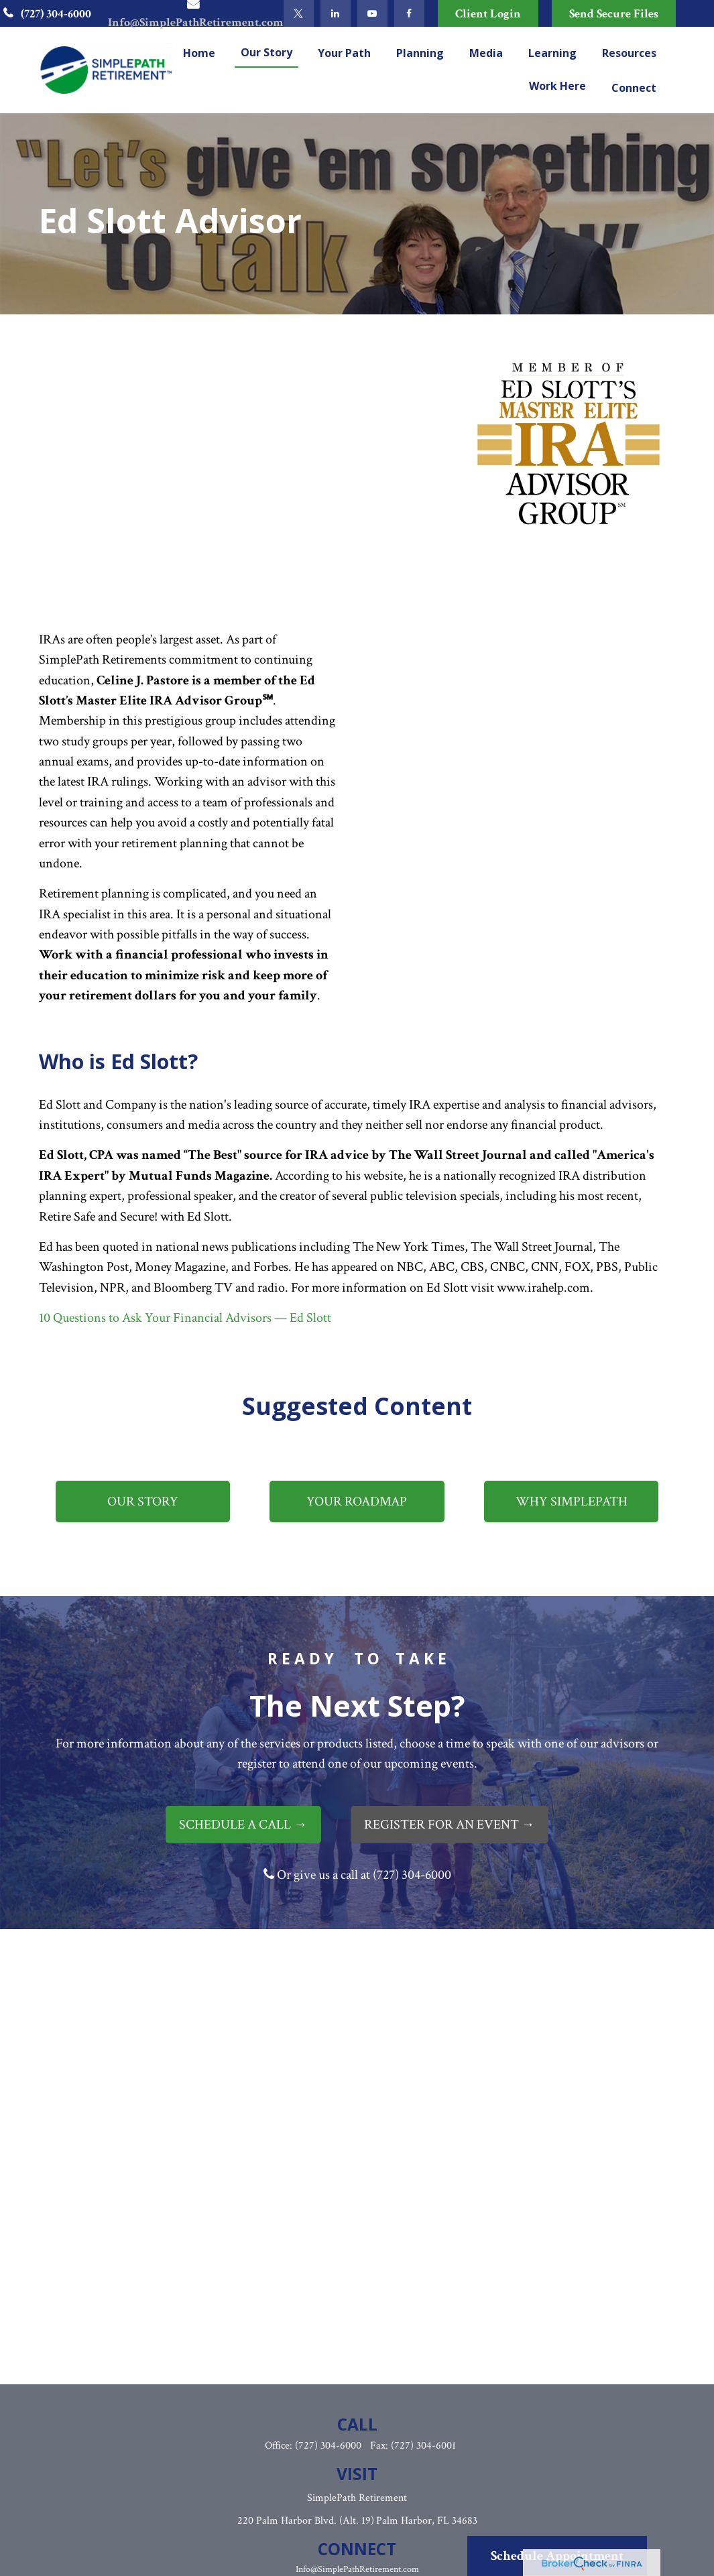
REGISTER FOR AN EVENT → (449, 1824)
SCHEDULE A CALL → (243, 1824)
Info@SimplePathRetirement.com (357, 2569)
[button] (199, 52)
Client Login (488, 13)
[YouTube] (372, 13)
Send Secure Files (613, 13)
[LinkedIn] (335, 13)
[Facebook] (409, 13)
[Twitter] (299, 13)
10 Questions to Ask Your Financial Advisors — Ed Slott (185, 1318)
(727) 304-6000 (45, 13)
